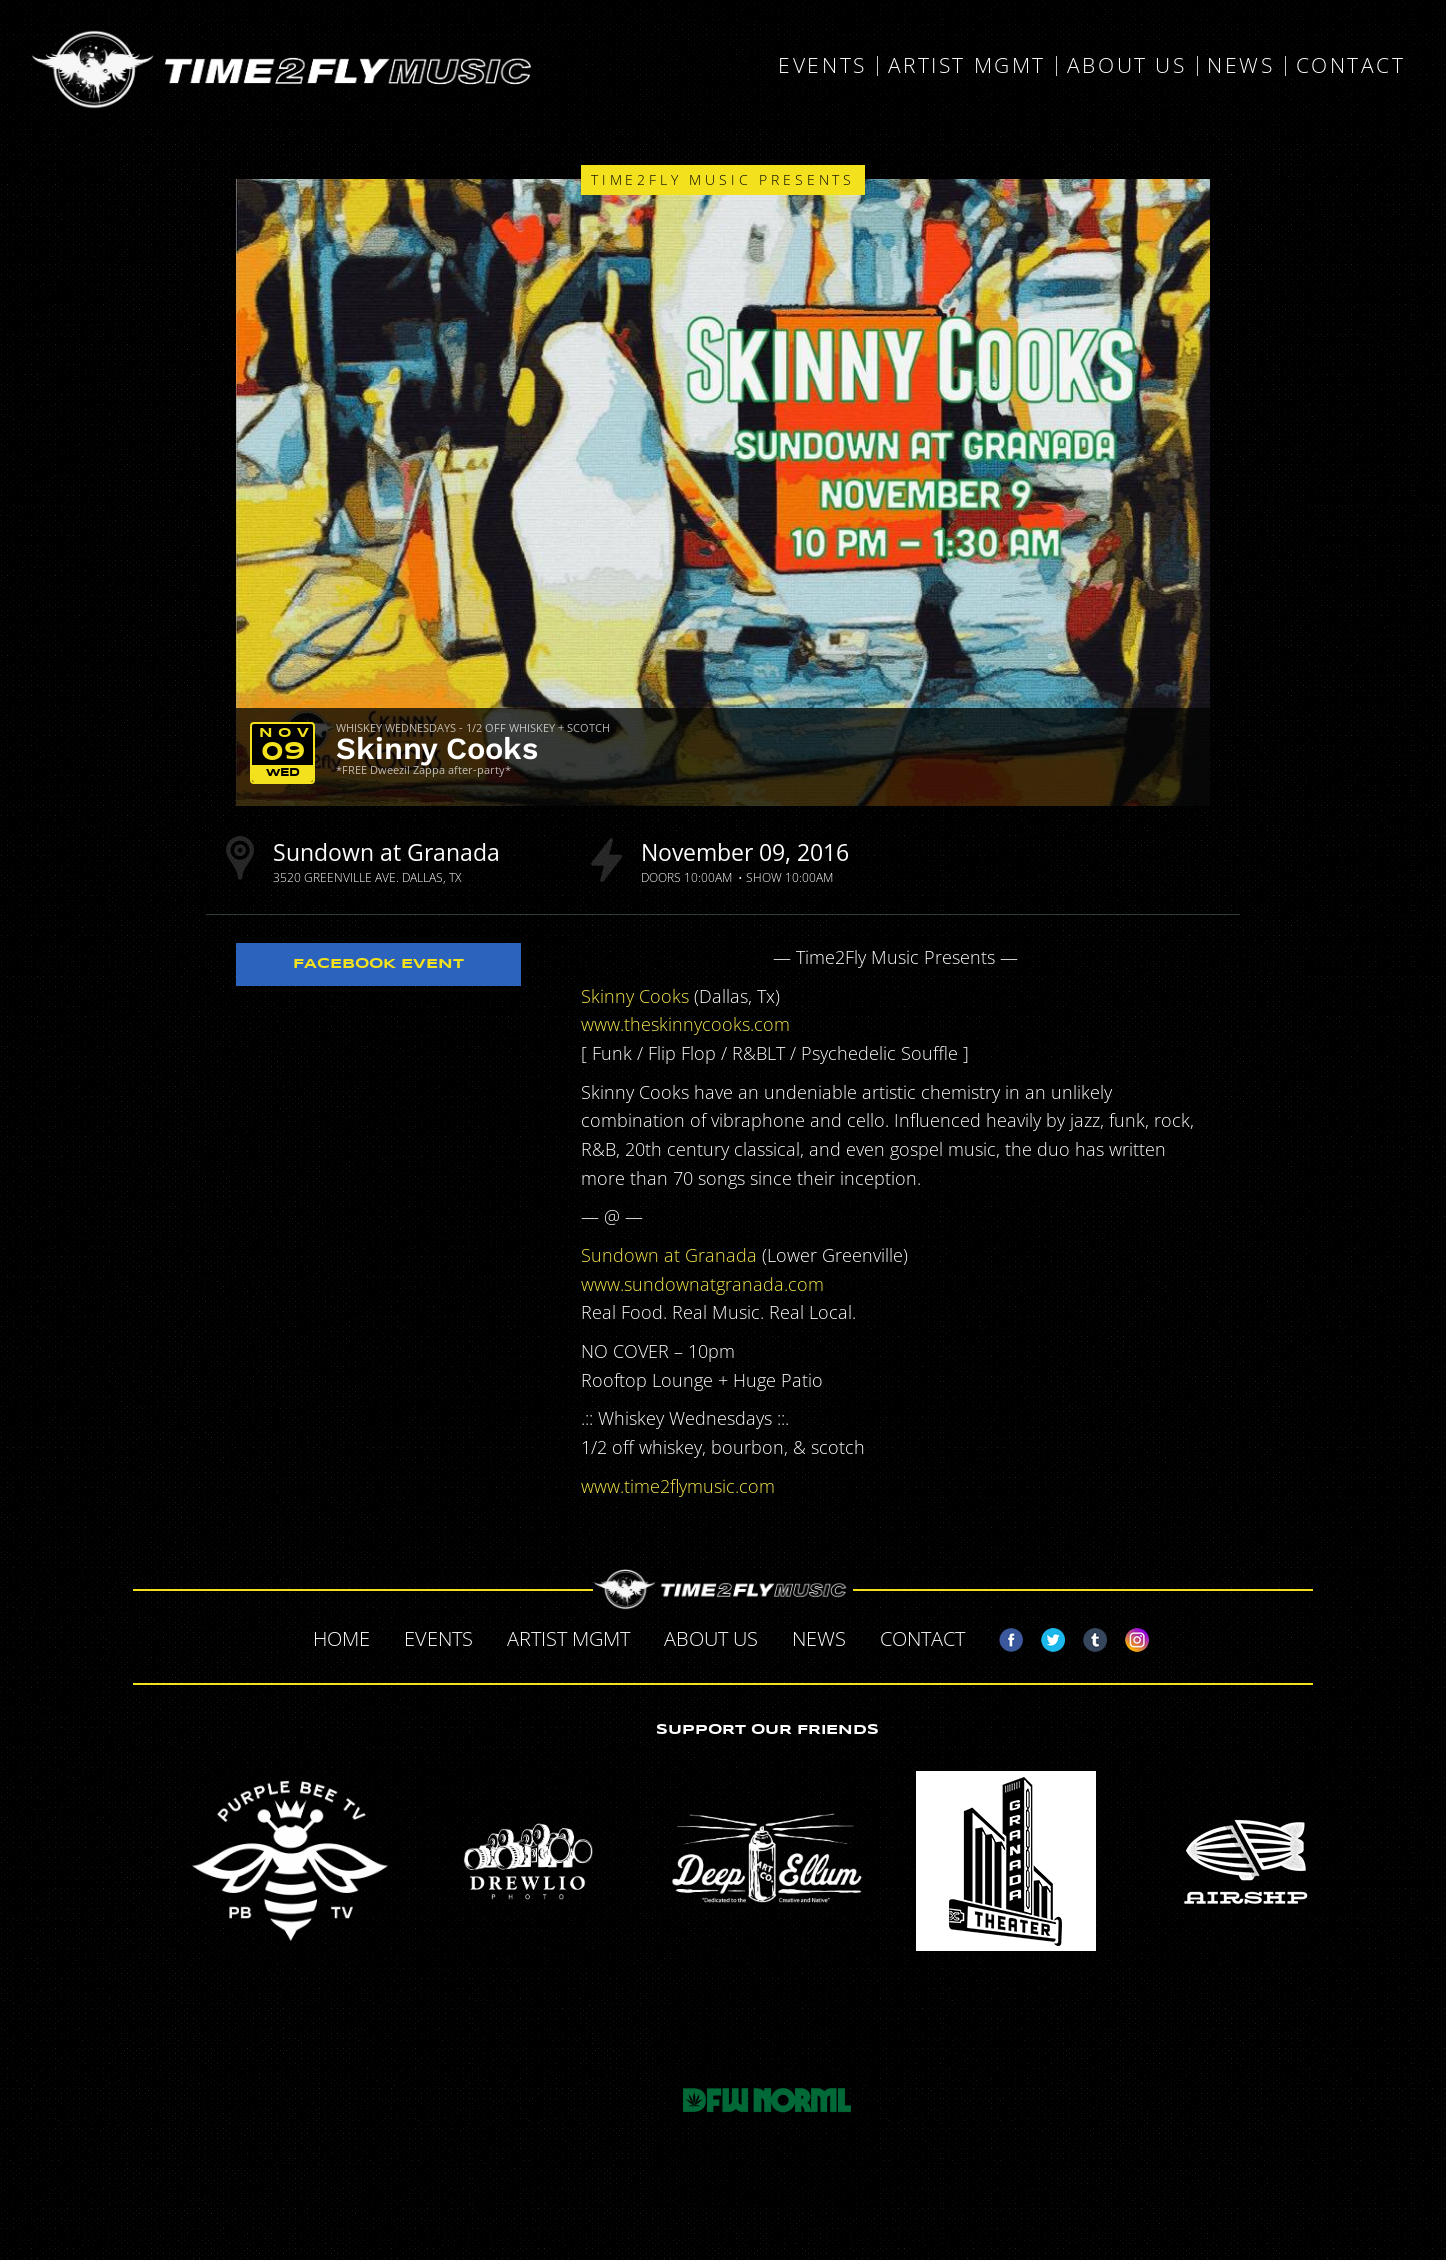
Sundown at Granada (386, 852)
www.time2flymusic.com (678, 1486)
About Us (1126, 66)
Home (341, 1638)
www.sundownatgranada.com (702, 1284)
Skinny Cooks (437, 748)
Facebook (1003, 1636)
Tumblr (1087, 1636)
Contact (1351, 66)
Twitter (1045, 1636)
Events (822, 66)
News (1240, 66)
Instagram (1129, 1636)
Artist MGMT (967, 66)
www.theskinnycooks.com (685, 1024)
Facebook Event (378, 964)
